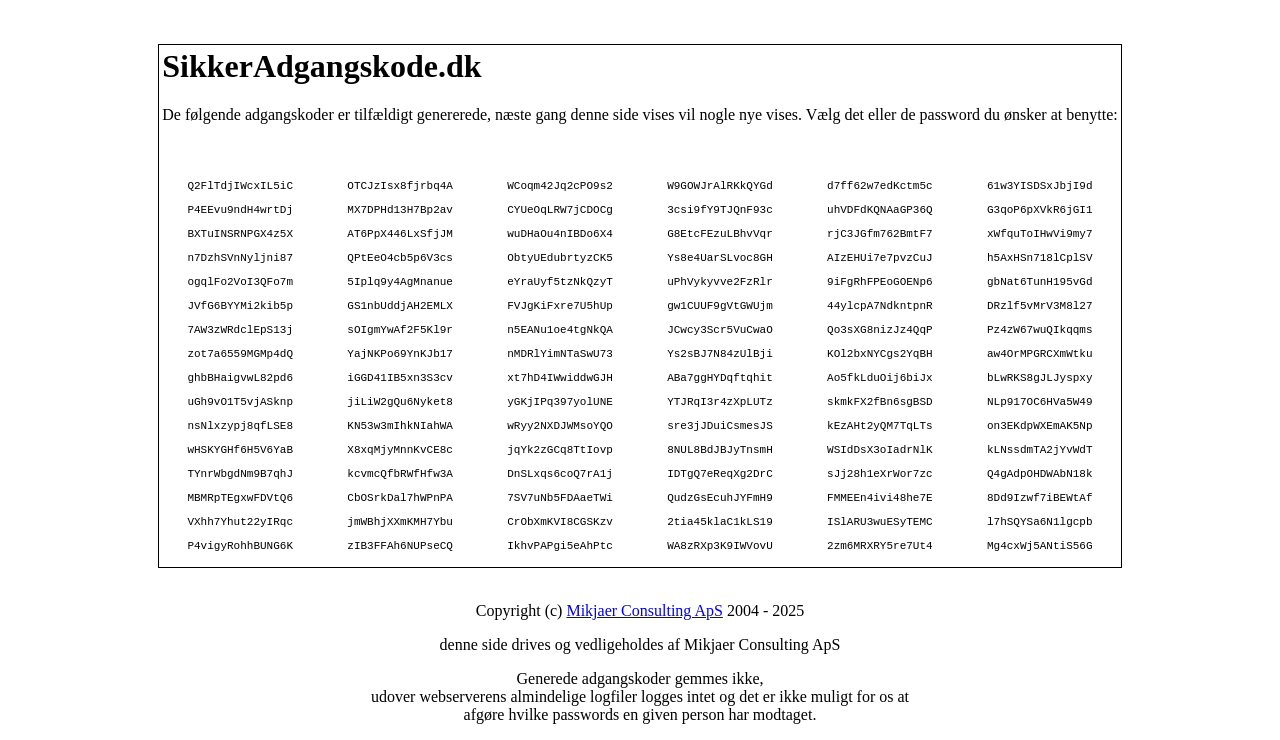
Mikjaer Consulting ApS (644, 610)
